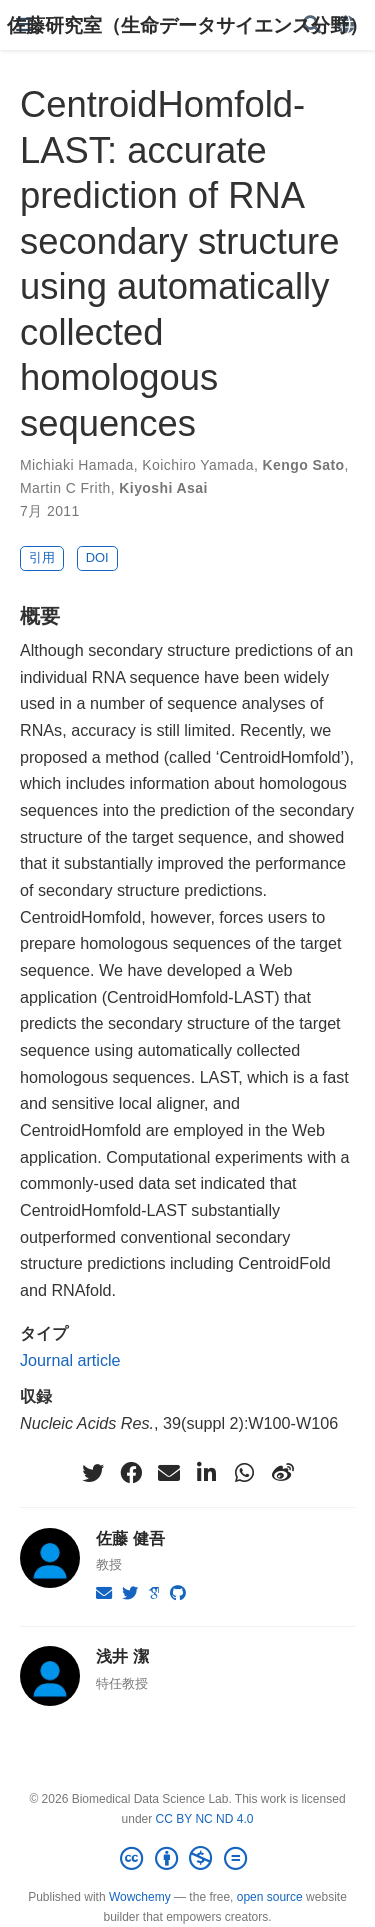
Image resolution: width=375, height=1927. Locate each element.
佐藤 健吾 (130, 1538)
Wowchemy (140, 1897)
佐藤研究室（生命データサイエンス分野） (187, 25)
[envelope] (169, 1473)
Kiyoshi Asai (163, 488)
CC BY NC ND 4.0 (205, 1819)
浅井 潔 (122, 1656)
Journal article (70, 1360)
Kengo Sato (304, 465)
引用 (42, 557)
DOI (97, 557)
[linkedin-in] (207, 1473)
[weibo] (283, 1473)
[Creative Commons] (187, 1859)
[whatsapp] (245, 1473)
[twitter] (93, 1473)
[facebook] (131, 1473)
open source (270, 1897)
